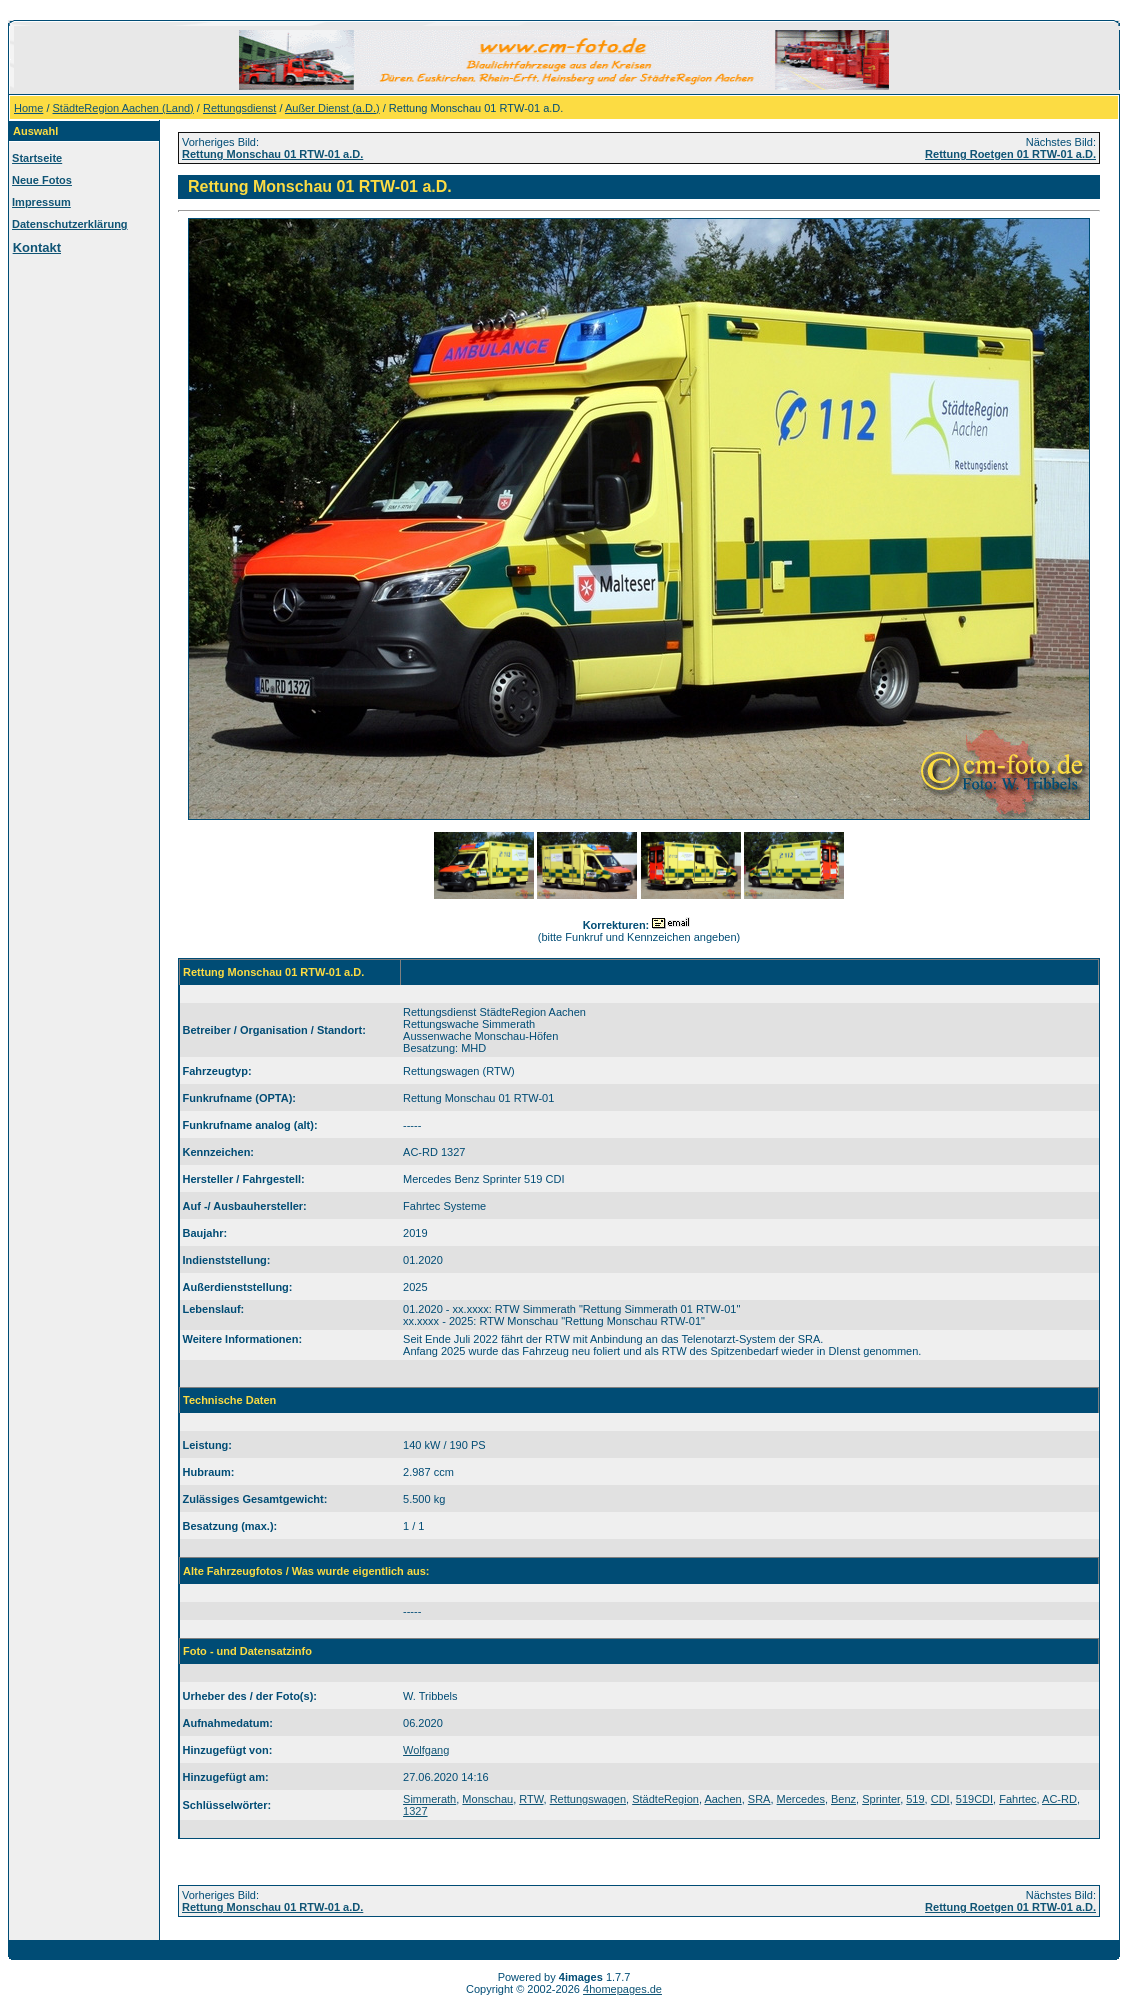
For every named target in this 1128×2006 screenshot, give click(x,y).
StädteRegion (665, 1799)
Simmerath (429, 1799)
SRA (759, 1799)
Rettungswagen (588, 1799)
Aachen (722, 1799)
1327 (415, 1811)
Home (28, 108)
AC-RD (1059, 1799)
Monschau (487, 1799)
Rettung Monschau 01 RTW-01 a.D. (272, 154)
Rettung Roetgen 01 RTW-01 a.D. (1010, 154)
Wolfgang (426, 1750)
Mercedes (801, 1799)
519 (915, 1799)
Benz (843, 1799)
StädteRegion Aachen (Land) (123, 108)
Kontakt (37, 247)
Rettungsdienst (239, 108)
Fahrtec (1017, 1799)
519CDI (974, 1799)
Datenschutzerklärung (70, 224)
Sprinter (881, 1799)
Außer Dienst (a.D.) (332, 108)
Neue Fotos (42, 180)
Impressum (41, 202)
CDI (940, 1799)
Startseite (37, 158)
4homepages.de (622, 1989)
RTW (531, 1799)
